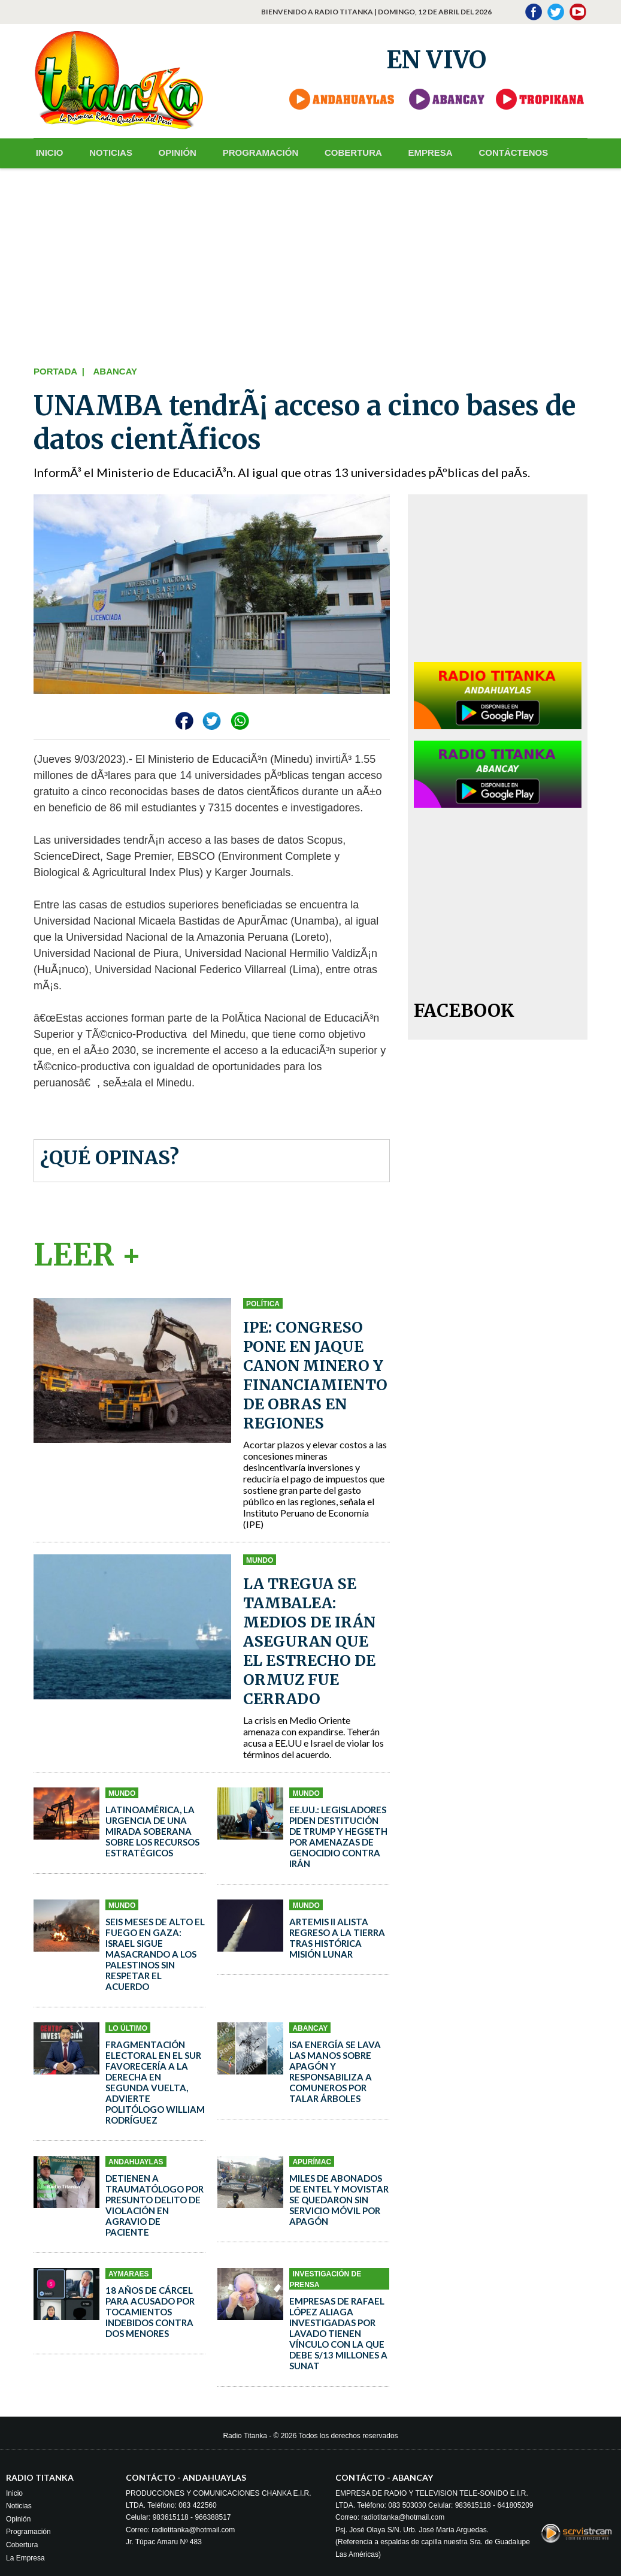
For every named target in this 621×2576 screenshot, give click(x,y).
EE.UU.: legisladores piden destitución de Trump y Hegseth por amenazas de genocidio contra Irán (338, 1836)
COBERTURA (342, 152)
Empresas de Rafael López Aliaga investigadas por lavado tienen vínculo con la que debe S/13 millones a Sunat (338, 2332)
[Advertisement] (310, 264)
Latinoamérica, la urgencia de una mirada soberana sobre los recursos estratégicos (152, 1831)
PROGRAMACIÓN (252, 152)
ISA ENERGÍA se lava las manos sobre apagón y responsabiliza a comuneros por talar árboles (335, 2071)
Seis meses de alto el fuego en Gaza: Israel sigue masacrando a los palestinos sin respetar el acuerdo (155, 1953)
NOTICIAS (106, 152)
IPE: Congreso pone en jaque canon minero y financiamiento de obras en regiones (315, 1374)
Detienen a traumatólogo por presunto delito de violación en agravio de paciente (154, 2204)
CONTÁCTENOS (498, 152)
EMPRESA (417, 152)
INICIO (47, 152)
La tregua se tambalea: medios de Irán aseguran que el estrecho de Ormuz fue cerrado (309, 1641)
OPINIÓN (171, 152)
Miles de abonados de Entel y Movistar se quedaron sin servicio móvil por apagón (339, 2199)
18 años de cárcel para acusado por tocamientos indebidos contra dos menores (150, 2311)
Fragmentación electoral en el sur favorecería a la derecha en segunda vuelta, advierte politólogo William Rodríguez (155, 2082)
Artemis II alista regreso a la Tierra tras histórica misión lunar (337, 1937)
